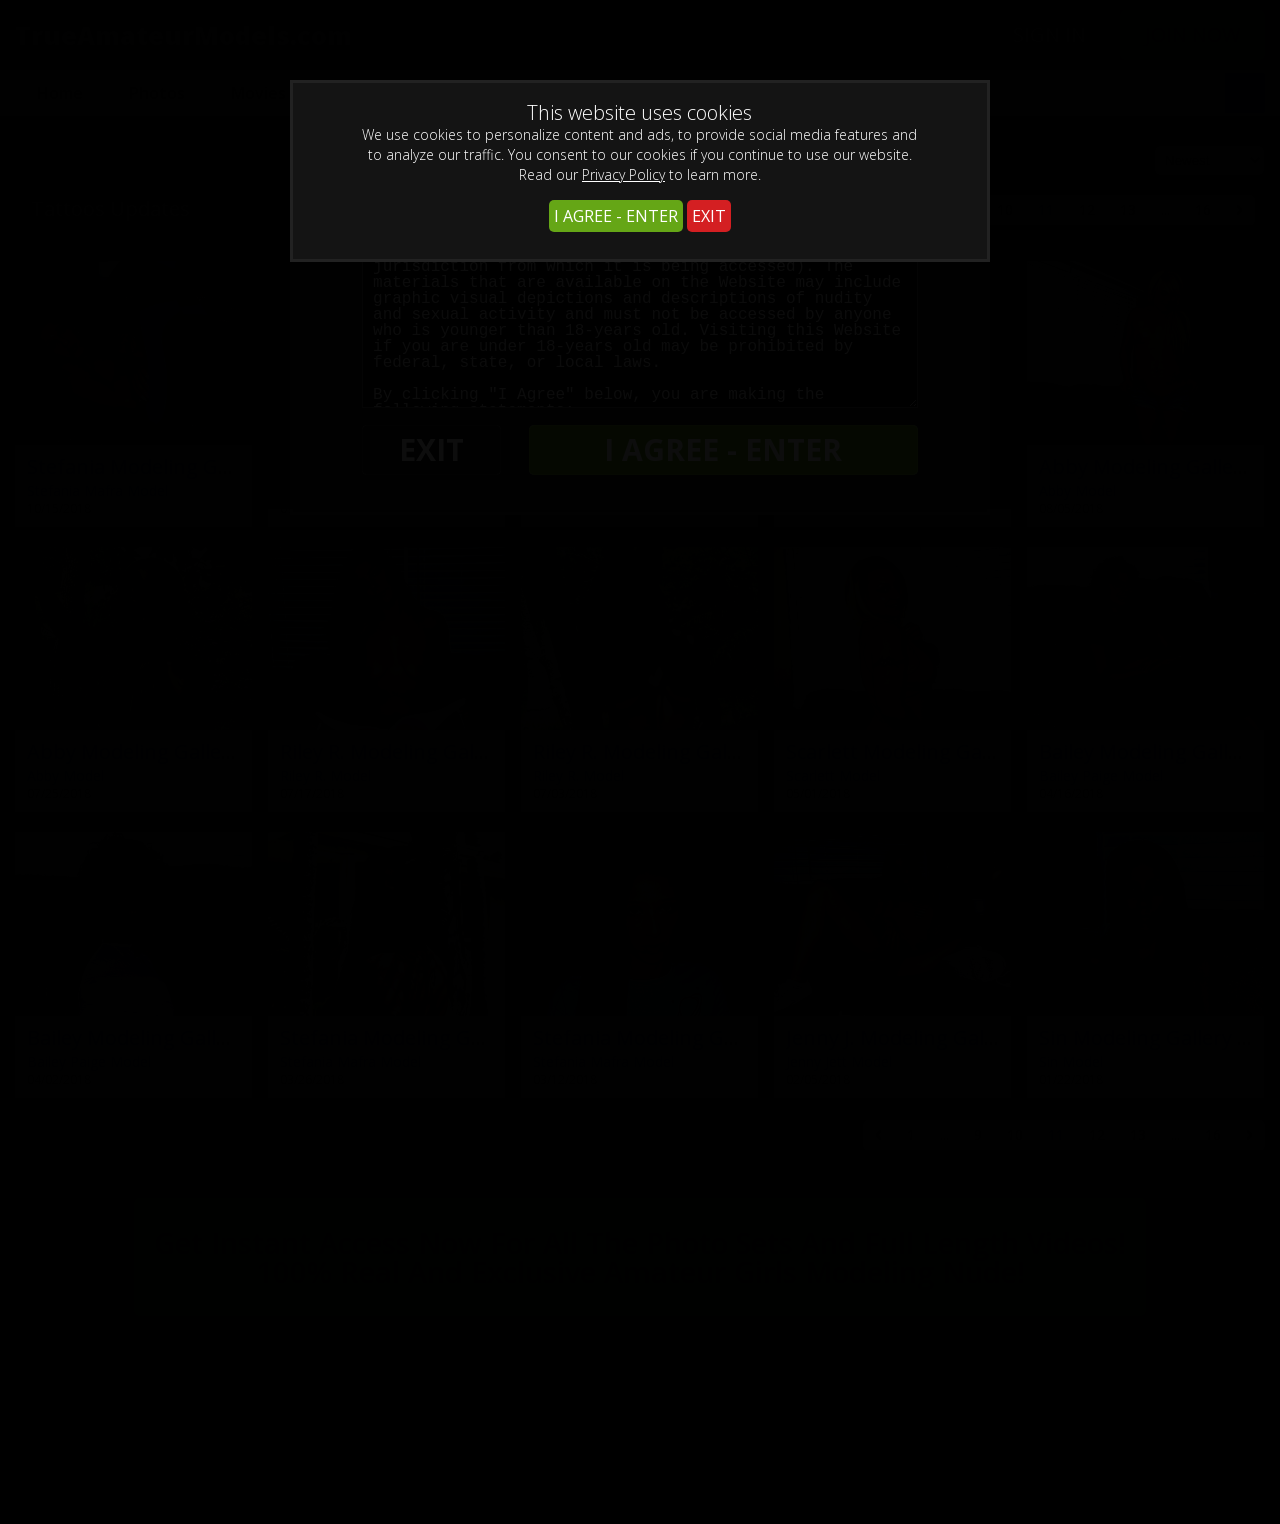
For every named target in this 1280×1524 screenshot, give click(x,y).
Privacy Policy (623, 174)
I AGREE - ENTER (616, 216)
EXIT (709, 216)
